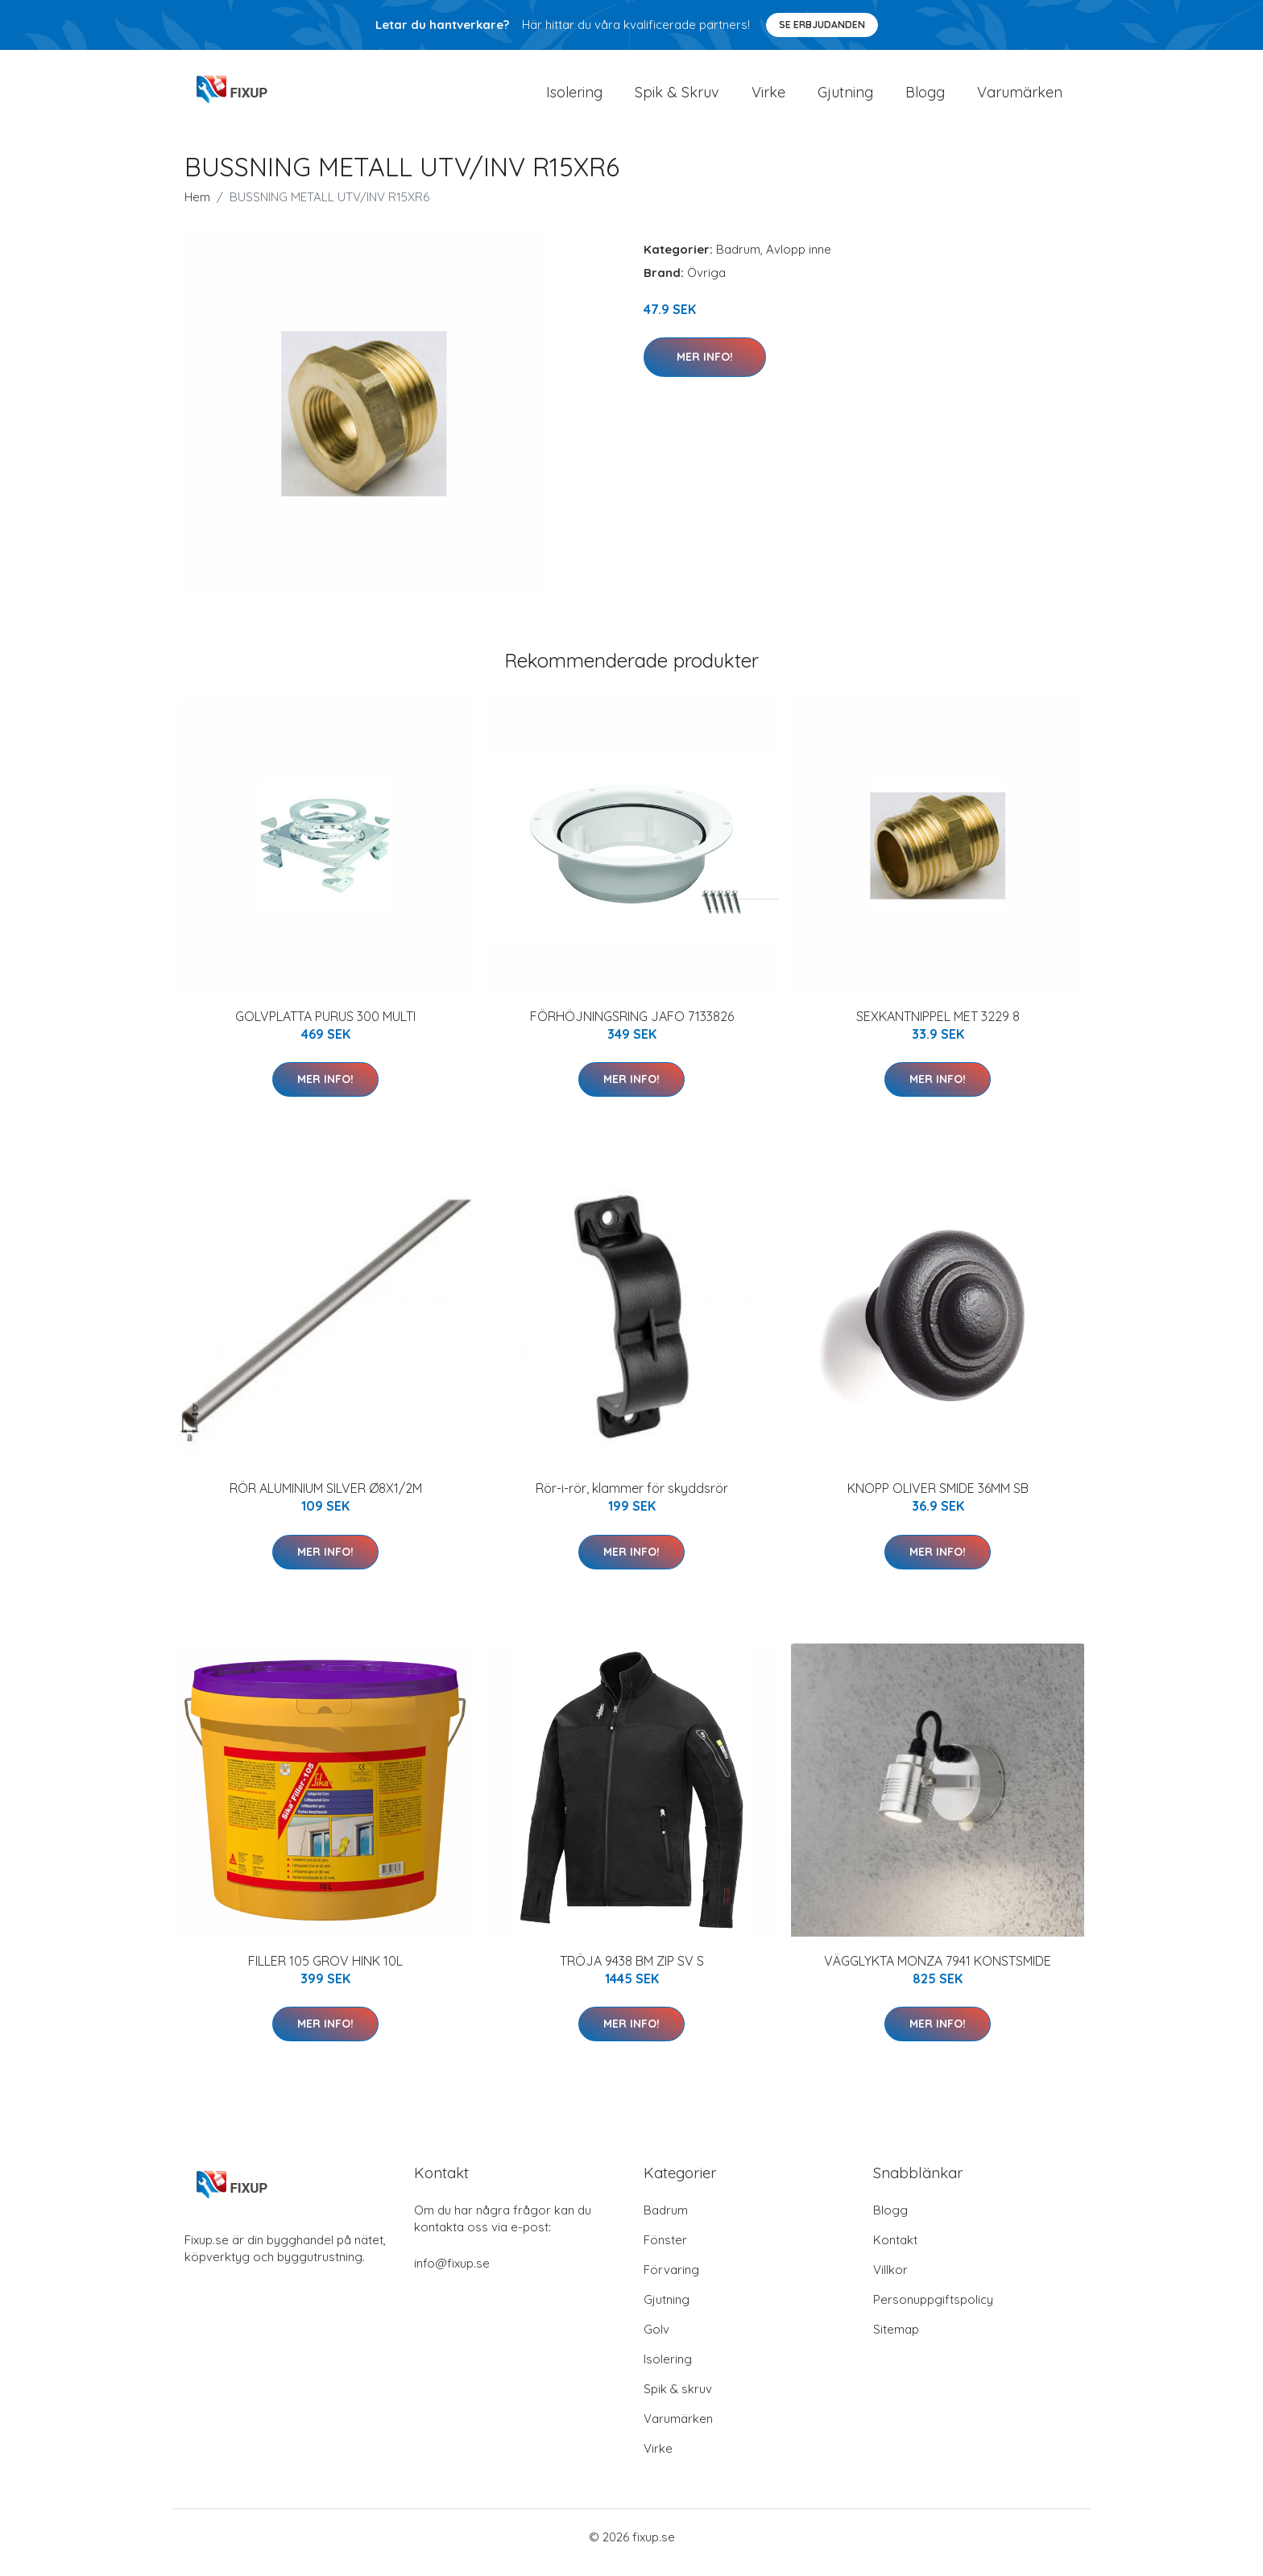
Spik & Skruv (677, 98)
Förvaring (671, 2281)
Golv (656, 2340)
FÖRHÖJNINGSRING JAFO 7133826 (632, 1027)
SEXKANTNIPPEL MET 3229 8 (938, 1027)
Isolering (574, 98)
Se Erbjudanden (822, 25)
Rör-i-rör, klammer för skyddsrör (632, 1499)
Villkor (890, 2281)
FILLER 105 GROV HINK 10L (325, 1972)
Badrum (738, 260)
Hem (197, 208)
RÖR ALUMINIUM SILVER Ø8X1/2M (326, 1499)
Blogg (925, 98)
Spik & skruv (678, 2400)
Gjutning (845, 98)
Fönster (665, 2251)
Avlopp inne (798, 260)
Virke (768, 98)
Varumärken (1019, 98)
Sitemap (896, 2340)
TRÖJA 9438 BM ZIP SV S (632, 1972)
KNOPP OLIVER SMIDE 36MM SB (938, 1499)
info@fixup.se (452, 2274)
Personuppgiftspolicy (933, 2310)
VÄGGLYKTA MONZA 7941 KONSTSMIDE (937, 1972)
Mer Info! (705, 368)
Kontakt (895, 2251)
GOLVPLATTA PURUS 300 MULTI (325, 1027)
